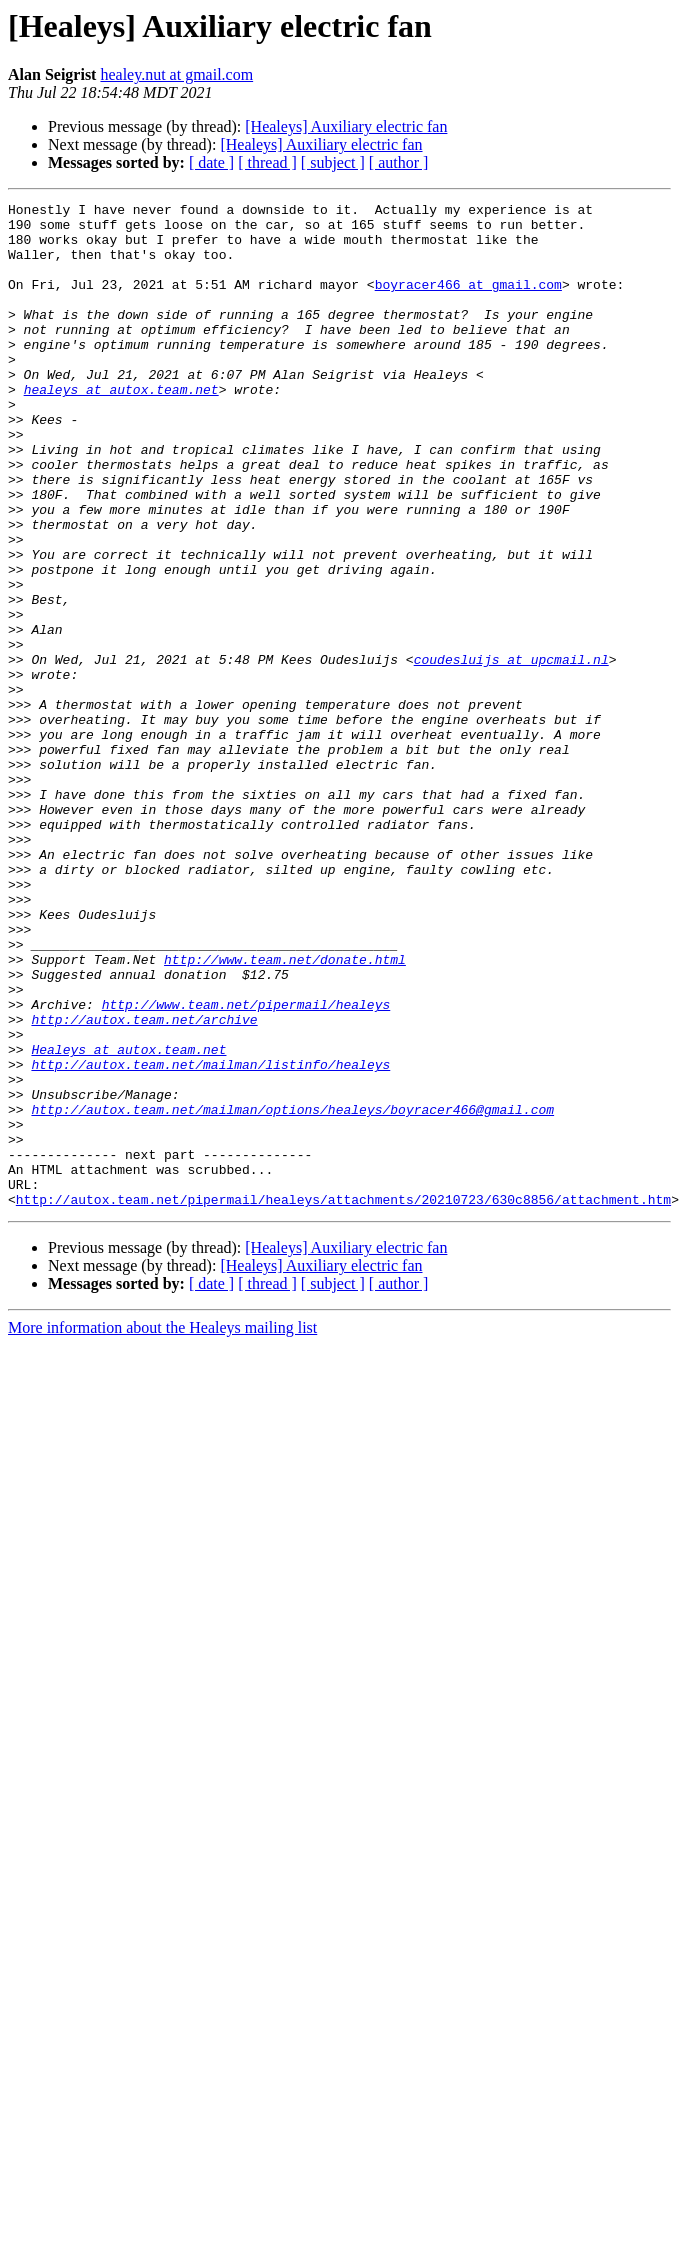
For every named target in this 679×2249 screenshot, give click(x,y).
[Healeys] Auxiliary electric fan (346, 126)
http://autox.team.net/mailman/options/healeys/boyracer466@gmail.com (292, 1292)
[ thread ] (267, 162)
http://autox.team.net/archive (144, 1184)
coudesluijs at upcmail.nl (511, 752)
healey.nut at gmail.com (176, 74)
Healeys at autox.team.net (128, 1220)
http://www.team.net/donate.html (285, 1112)
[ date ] (211, 162)
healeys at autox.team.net (121, 428)
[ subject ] (333, 162)
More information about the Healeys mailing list (162, 1528)
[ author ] (399, 162)
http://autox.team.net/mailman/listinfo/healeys (210, 1238)
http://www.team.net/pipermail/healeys (246, 1166)
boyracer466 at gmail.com (468, 302)
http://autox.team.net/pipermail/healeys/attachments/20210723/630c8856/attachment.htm (343, 1400)
